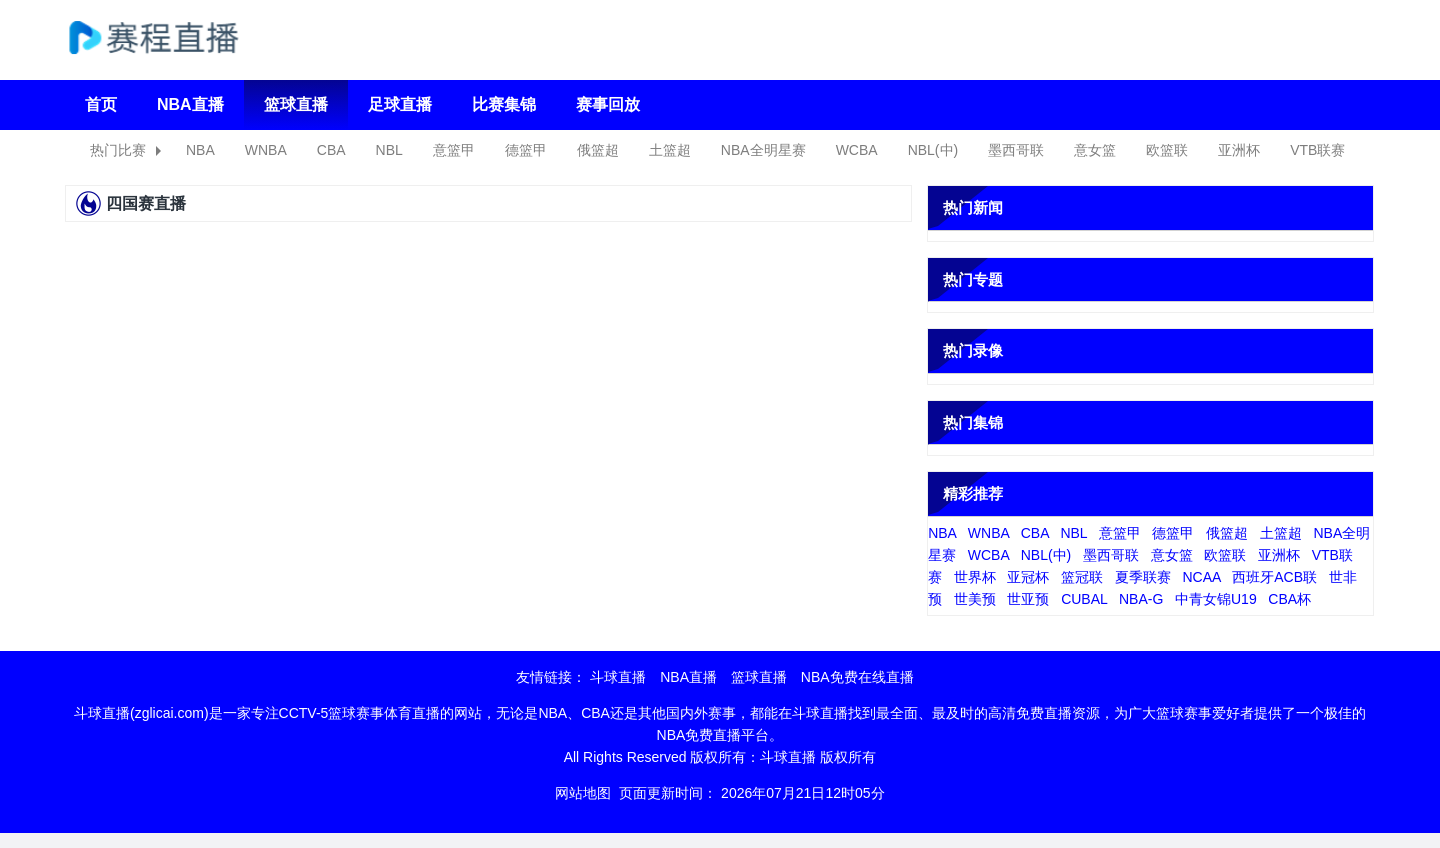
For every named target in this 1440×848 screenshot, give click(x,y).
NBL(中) (933, 150)
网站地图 (583, 793)
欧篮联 (1167, 150)
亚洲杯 (1239, 150)
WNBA (266, 150)
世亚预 (1028, 599)
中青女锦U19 (1216, 599)
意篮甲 (454, 150)
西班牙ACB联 (1274, 577)
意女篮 (1095, 150)
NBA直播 (190, 104)
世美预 (975, 599)
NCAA (1201, 577)
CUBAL (1084, 599)
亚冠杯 (1028, 577)
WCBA (857, 150)
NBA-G (1141, 599)
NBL (389, 150)
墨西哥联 (1016, 150)
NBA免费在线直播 (857, 677)
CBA (331, 150)
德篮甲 (526, 150)
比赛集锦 (504, 104)
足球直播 (400, 104)
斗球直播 (618, 677)
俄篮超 (598, 150)
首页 (101, 104)
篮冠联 (1082, 577)
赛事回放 (608, 104)
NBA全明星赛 (763, 150)
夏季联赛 (1143, 577)
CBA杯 (1289, 599)
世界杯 (975, 577)
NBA (200, 150)
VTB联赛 (1317, 150)
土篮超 (670, 150)
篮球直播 (296, 104)
